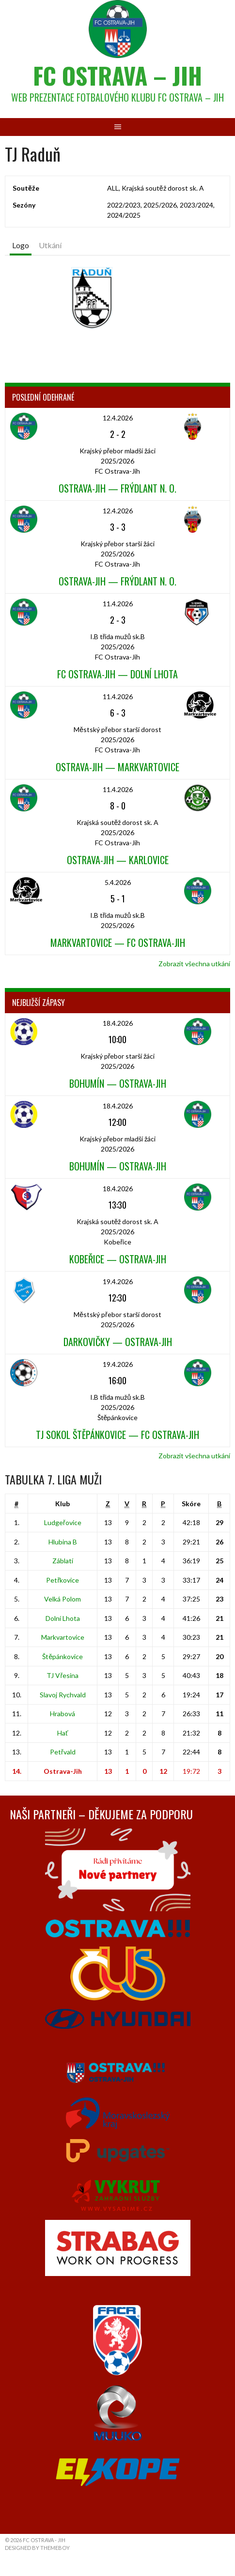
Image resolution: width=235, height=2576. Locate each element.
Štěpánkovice (62, 1656)
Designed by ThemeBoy (37, 2548)
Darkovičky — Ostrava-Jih (117, 1341)
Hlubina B (62, 1542)
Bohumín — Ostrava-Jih (117, 1083)
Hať (62, 1733)
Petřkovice (62, 1580)
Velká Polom (62, 1599)
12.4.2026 (118, 418)
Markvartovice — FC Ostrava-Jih (117, 942)
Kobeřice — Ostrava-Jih (117, 1259)
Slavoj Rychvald (63, 1695)
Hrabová (62, 1713)
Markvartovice (62, 1637)
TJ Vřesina (62, 1675)
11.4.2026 (118, 603)
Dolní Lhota (63, 1618)
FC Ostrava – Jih (117, 75)
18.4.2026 (118, 1023)
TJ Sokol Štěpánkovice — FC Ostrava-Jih (117, 1434)
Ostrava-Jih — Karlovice (118, 860)
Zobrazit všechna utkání (194, 963)
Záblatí (62, 1561)
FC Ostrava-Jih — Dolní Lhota (117, 674)
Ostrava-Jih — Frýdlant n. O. (117, 488)
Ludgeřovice (62, 1522)
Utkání (50, 245)
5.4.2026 (118, 882)
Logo (20, 245)
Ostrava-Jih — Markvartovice (117, 767)
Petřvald (63, 1752)
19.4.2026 (118, 1281)
